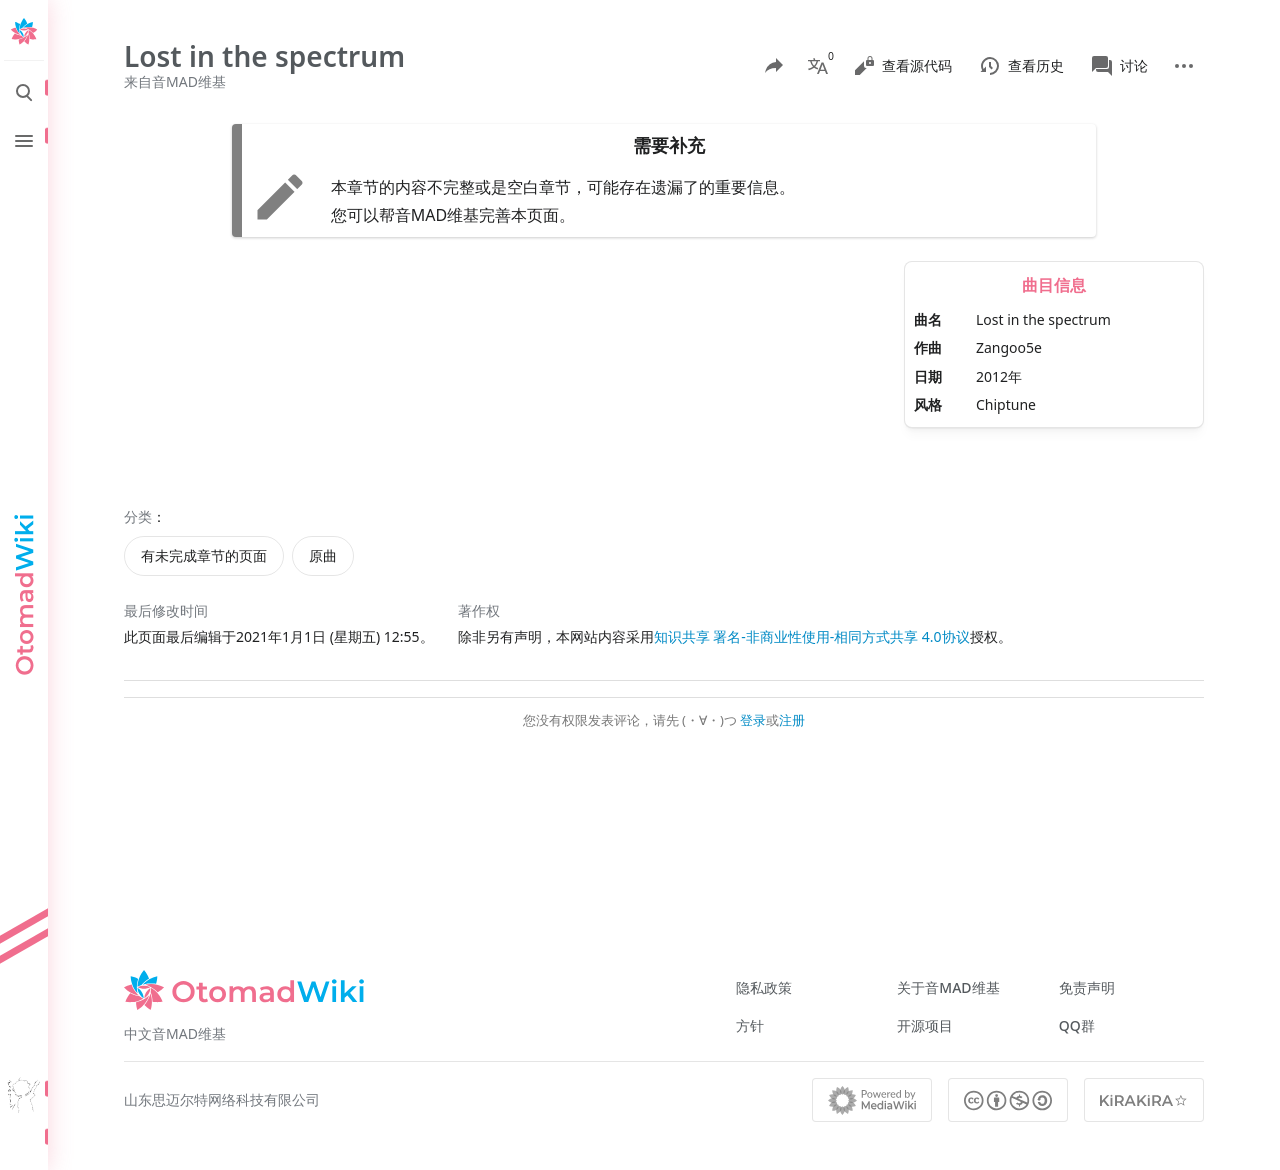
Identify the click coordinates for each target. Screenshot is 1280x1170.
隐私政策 (764, 987)
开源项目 (925, 1025)
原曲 (323, 555)
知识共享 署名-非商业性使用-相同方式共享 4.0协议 (812, 636)
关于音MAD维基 (948, 987)
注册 (792, 720)
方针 (750, 1025)
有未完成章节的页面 (204, 555)
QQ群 (1077, 1025)
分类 (138, 516)
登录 (753, 720)
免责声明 (1087, 987)
